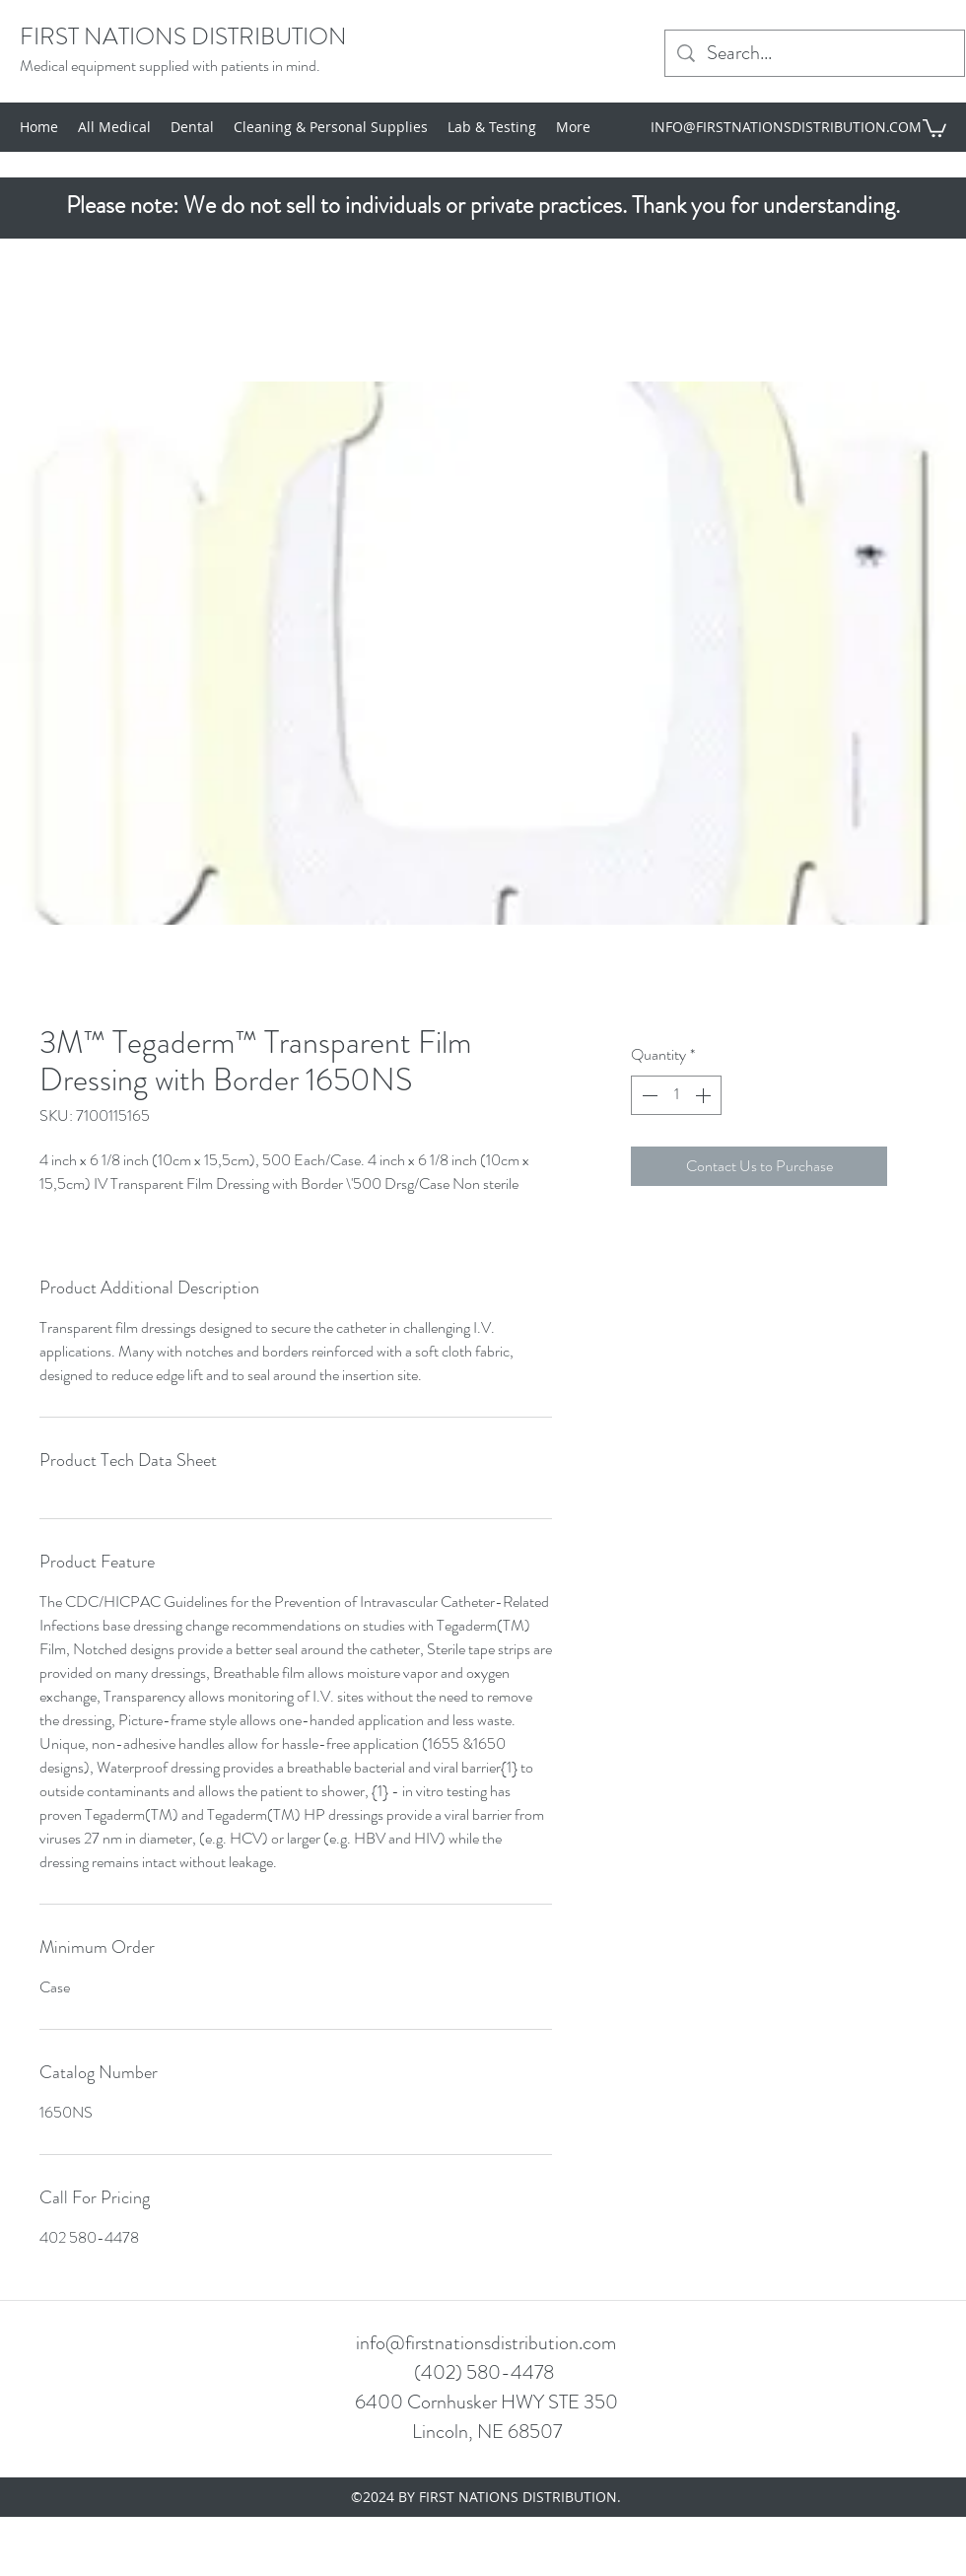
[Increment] (705, 1095)
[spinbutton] (676, 1095)
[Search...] (815, 53)
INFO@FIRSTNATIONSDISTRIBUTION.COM (786, 126)
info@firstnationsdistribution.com (486, 2343)
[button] (934, 127)
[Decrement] (647, 1095)
